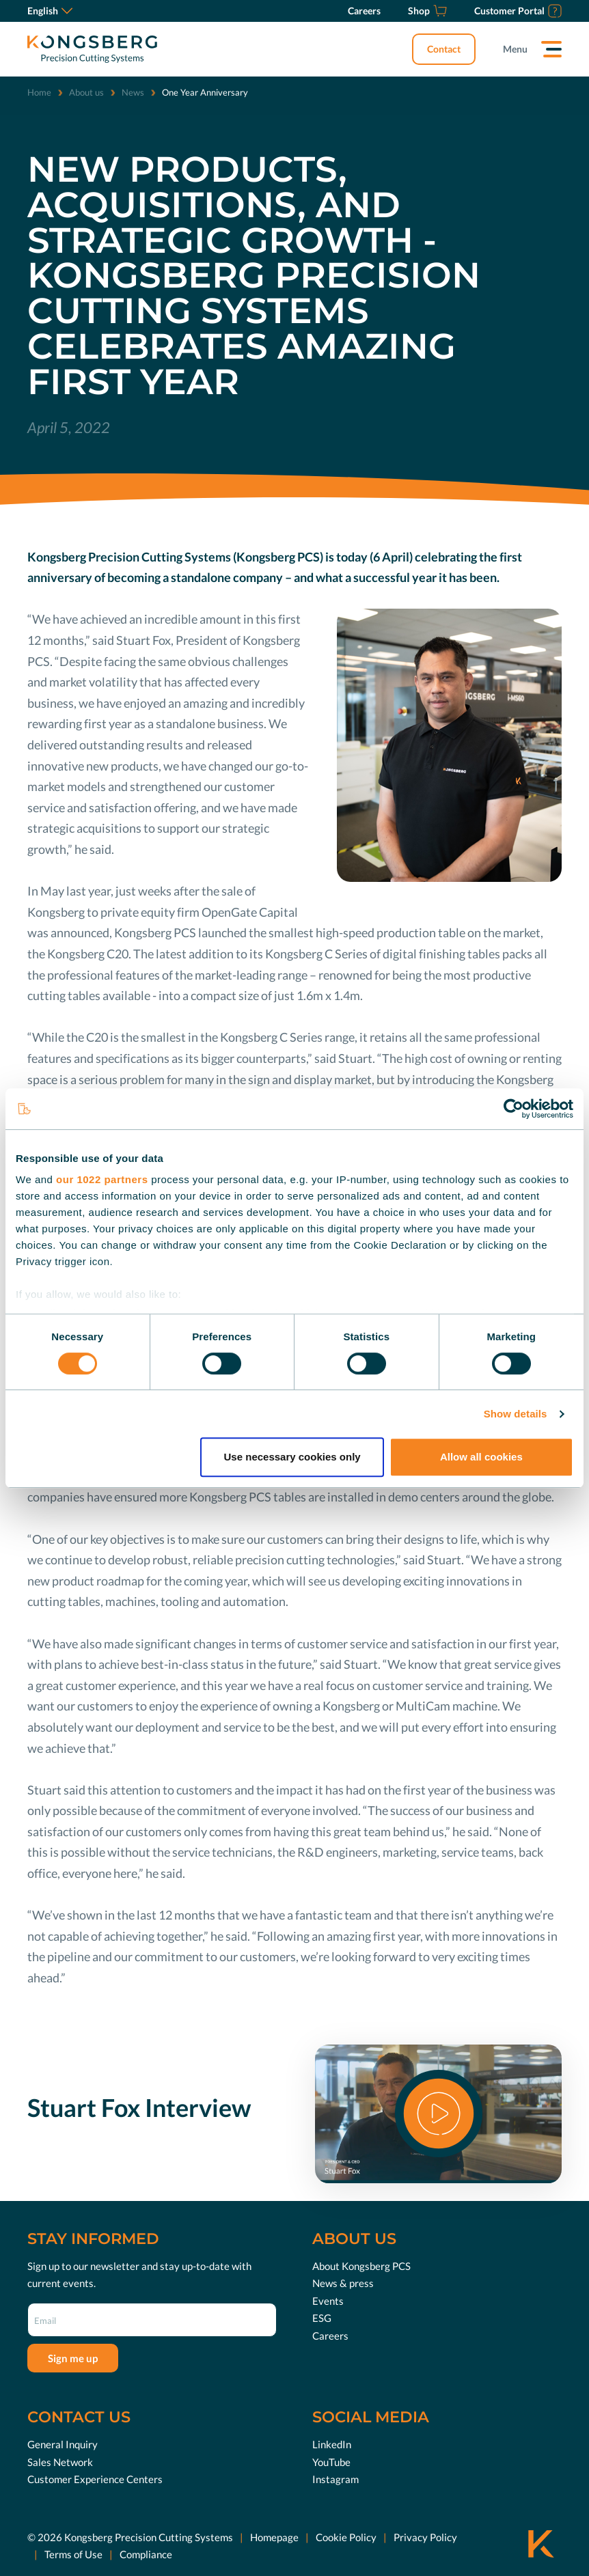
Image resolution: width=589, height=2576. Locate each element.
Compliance (146, 2554)
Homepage (274, 2536)
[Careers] (364, 11)
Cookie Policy (346, 2536)
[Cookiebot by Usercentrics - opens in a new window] (513, 1108)
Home (39, 92)
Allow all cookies (481, 1457)
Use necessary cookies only (292, 1457)
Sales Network (60, 2461)
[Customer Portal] (518, 11)
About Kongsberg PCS (361, 2265)
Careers (330, 2335)
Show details (515, 1413)
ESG (321, 2318)
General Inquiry (62, 2444)
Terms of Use (73, 2554)
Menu (515, 49)
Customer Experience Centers (95, 2479)
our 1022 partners (102, 1179)
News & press (343, 2283)
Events (328, 2300)
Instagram (335, 2479)
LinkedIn (331, 2444)
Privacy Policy (425, 2536)
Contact (444, 49)
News (133, 92)
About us (86, 92)
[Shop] (427, 11)
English (49, 10)
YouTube (331, 2461)
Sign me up (73, 2357)
